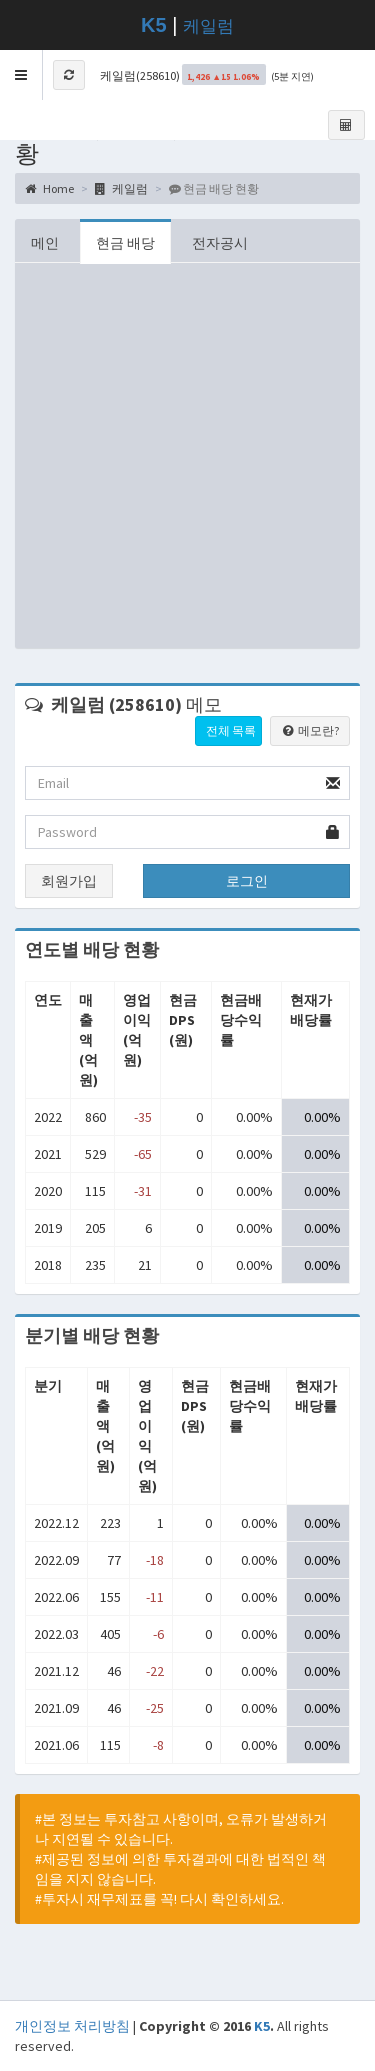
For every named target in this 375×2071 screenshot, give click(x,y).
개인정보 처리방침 (72, 2026)
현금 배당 (125, 243)
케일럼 (208, 26)
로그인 (247, 881)
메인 (45, 243)
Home (49, 188)
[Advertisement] (187, 460)
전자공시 (220, 243)
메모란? (310, 730)
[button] (21, 75)
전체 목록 (231, 730)
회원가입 (69, 881)
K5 (262, 2026)
